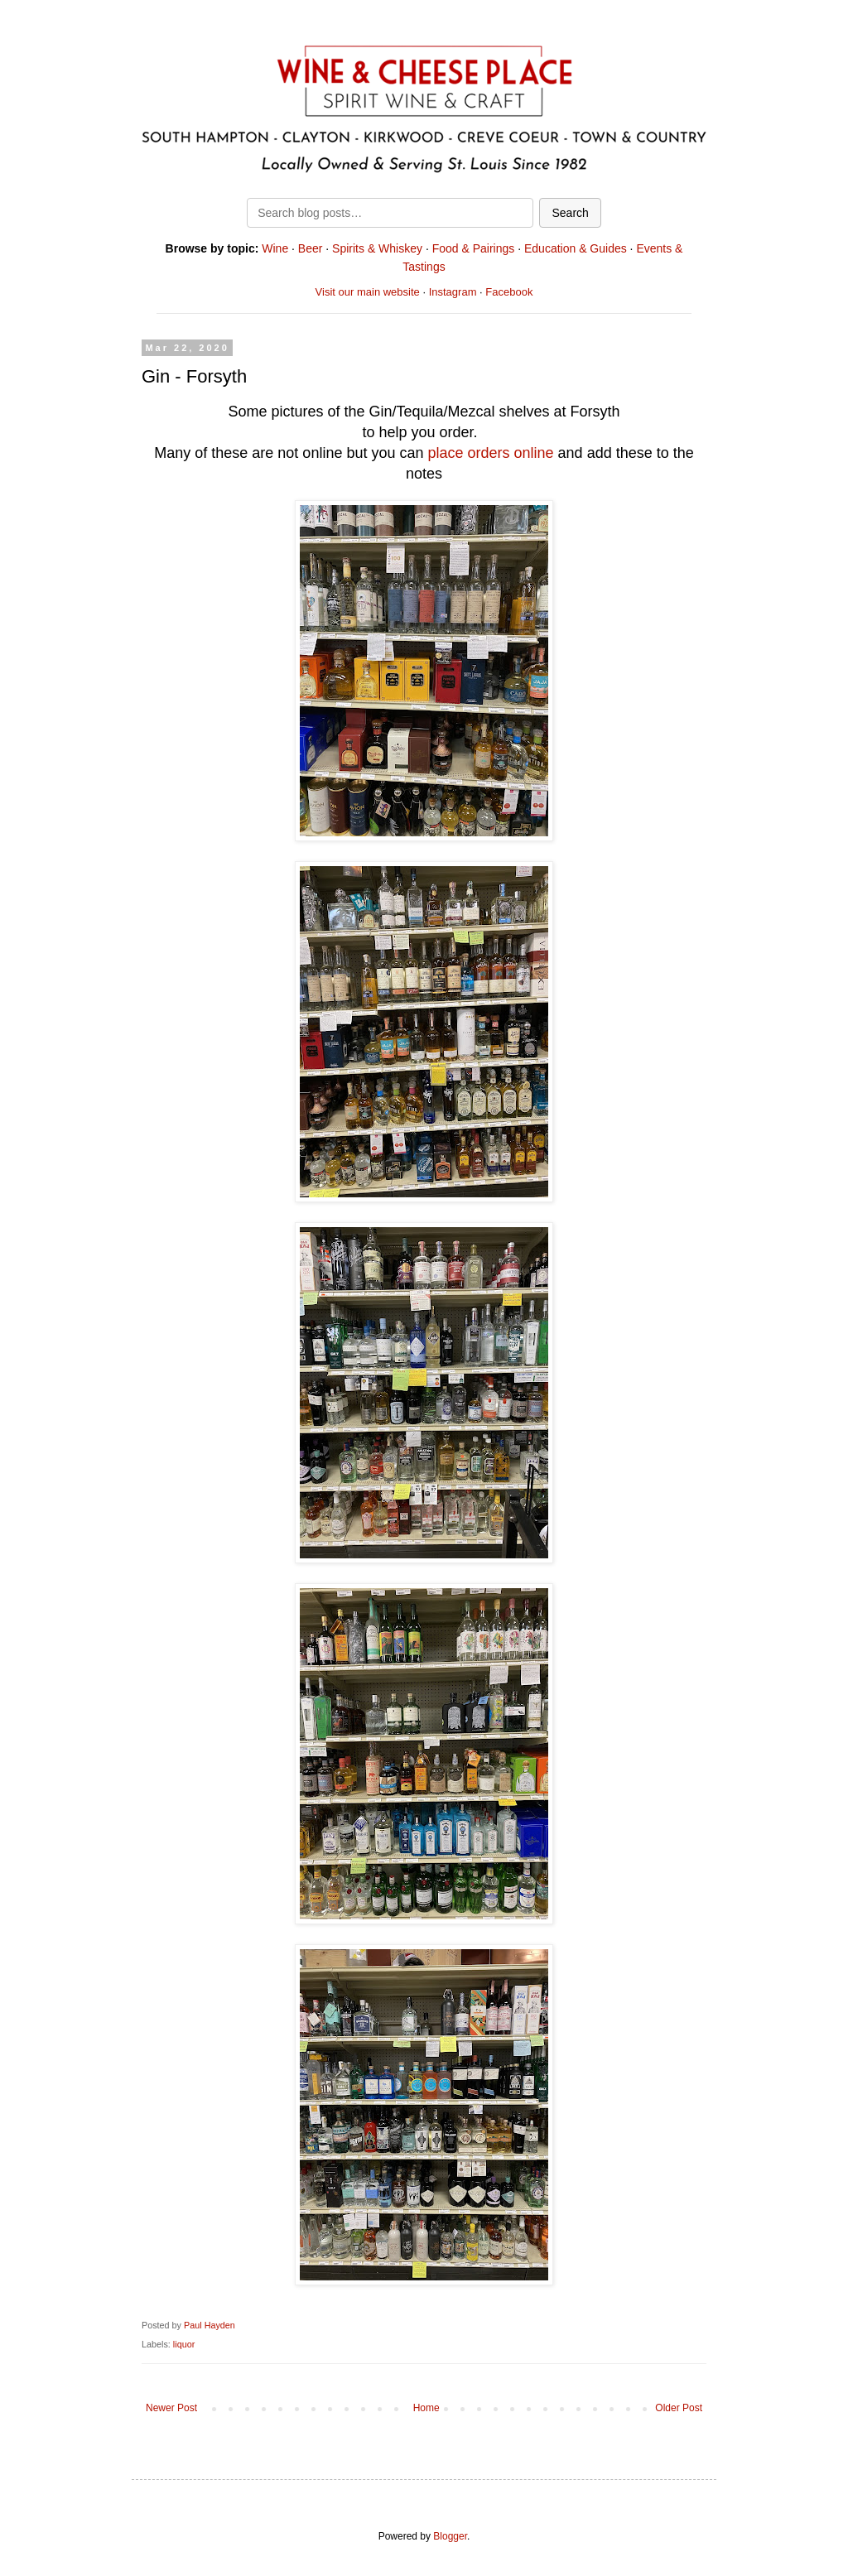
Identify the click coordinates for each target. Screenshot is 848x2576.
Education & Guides (575, 248)
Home (426, 2408)
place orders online (490, 453)
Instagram (453, 292)
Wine (275, 248)
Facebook (508, 292)
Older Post (678, 2408)
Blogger (450, 2536)
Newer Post (171, 2408)
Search (570, 212)
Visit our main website (368, 292)
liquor (184, 2344)
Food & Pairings (473, 248)
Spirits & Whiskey (377, 248)
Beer (310, 248)
